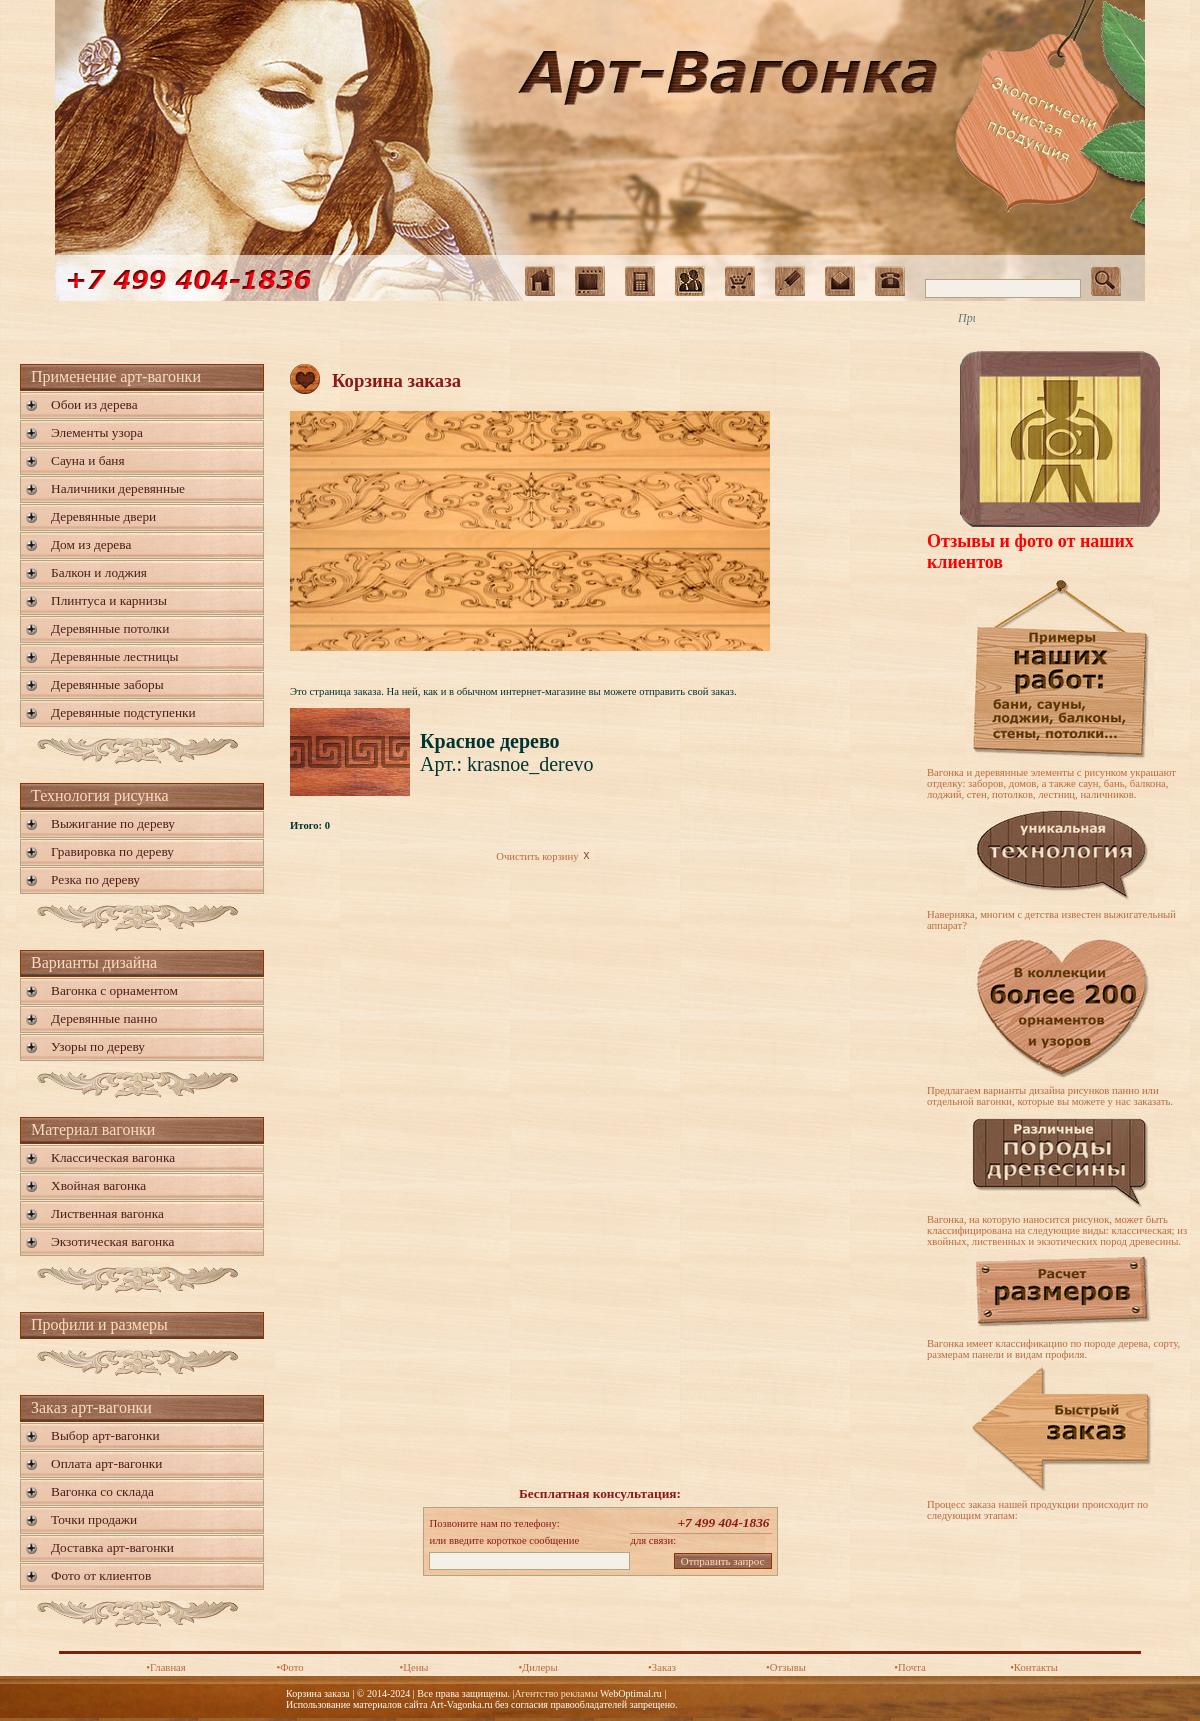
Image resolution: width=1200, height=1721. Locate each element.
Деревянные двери (103, 516)
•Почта (909, 1667)
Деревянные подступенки (123, 712)
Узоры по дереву (98, 1046)
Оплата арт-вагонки (106, 1463)
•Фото (289, 1667)
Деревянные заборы (107, 684)
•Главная (166, 1667)
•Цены (413, 1667)
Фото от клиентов (101, 1575)
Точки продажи (94, 1519)
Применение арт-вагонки (116, 376)
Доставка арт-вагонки (112, 1547)
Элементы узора (97, 432)
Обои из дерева (94, 404)
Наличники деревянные (118, 488)
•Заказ (662, 1667)
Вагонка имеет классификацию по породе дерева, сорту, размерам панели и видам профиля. (1053, 1349)
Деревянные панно (104, 1018)
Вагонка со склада (102, 1491)
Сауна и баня (88, 460)
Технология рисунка (100, 795)
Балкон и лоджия (99, 572)
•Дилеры (537, 1667)
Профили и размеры (99, 1324)
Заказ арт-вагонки (91, 1407)
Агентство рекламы (555, 1693)
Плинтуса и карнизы (109, 600)
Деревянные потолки (110, 628)
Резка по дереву (95, 879)
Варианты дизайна (94, 962)
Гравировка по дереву (112, 851)
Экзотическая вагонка (112, 1241)
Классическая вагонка (113, 1157)
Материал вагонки (93, 1129)
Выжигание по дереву (113, 823)
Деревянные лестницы (114, 656)
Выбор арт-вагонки (105, 1435)
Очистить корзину (544, 856)
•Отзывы (786, 1667)
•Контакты (1034, 1667)
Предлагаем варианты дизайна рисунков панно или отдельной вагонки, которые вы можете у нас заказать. (1050, 1096)
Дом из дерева (91, 544)
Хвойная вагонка (98, 1185)
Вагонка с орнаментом (114, 990)
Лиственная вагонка (107, 1213)
